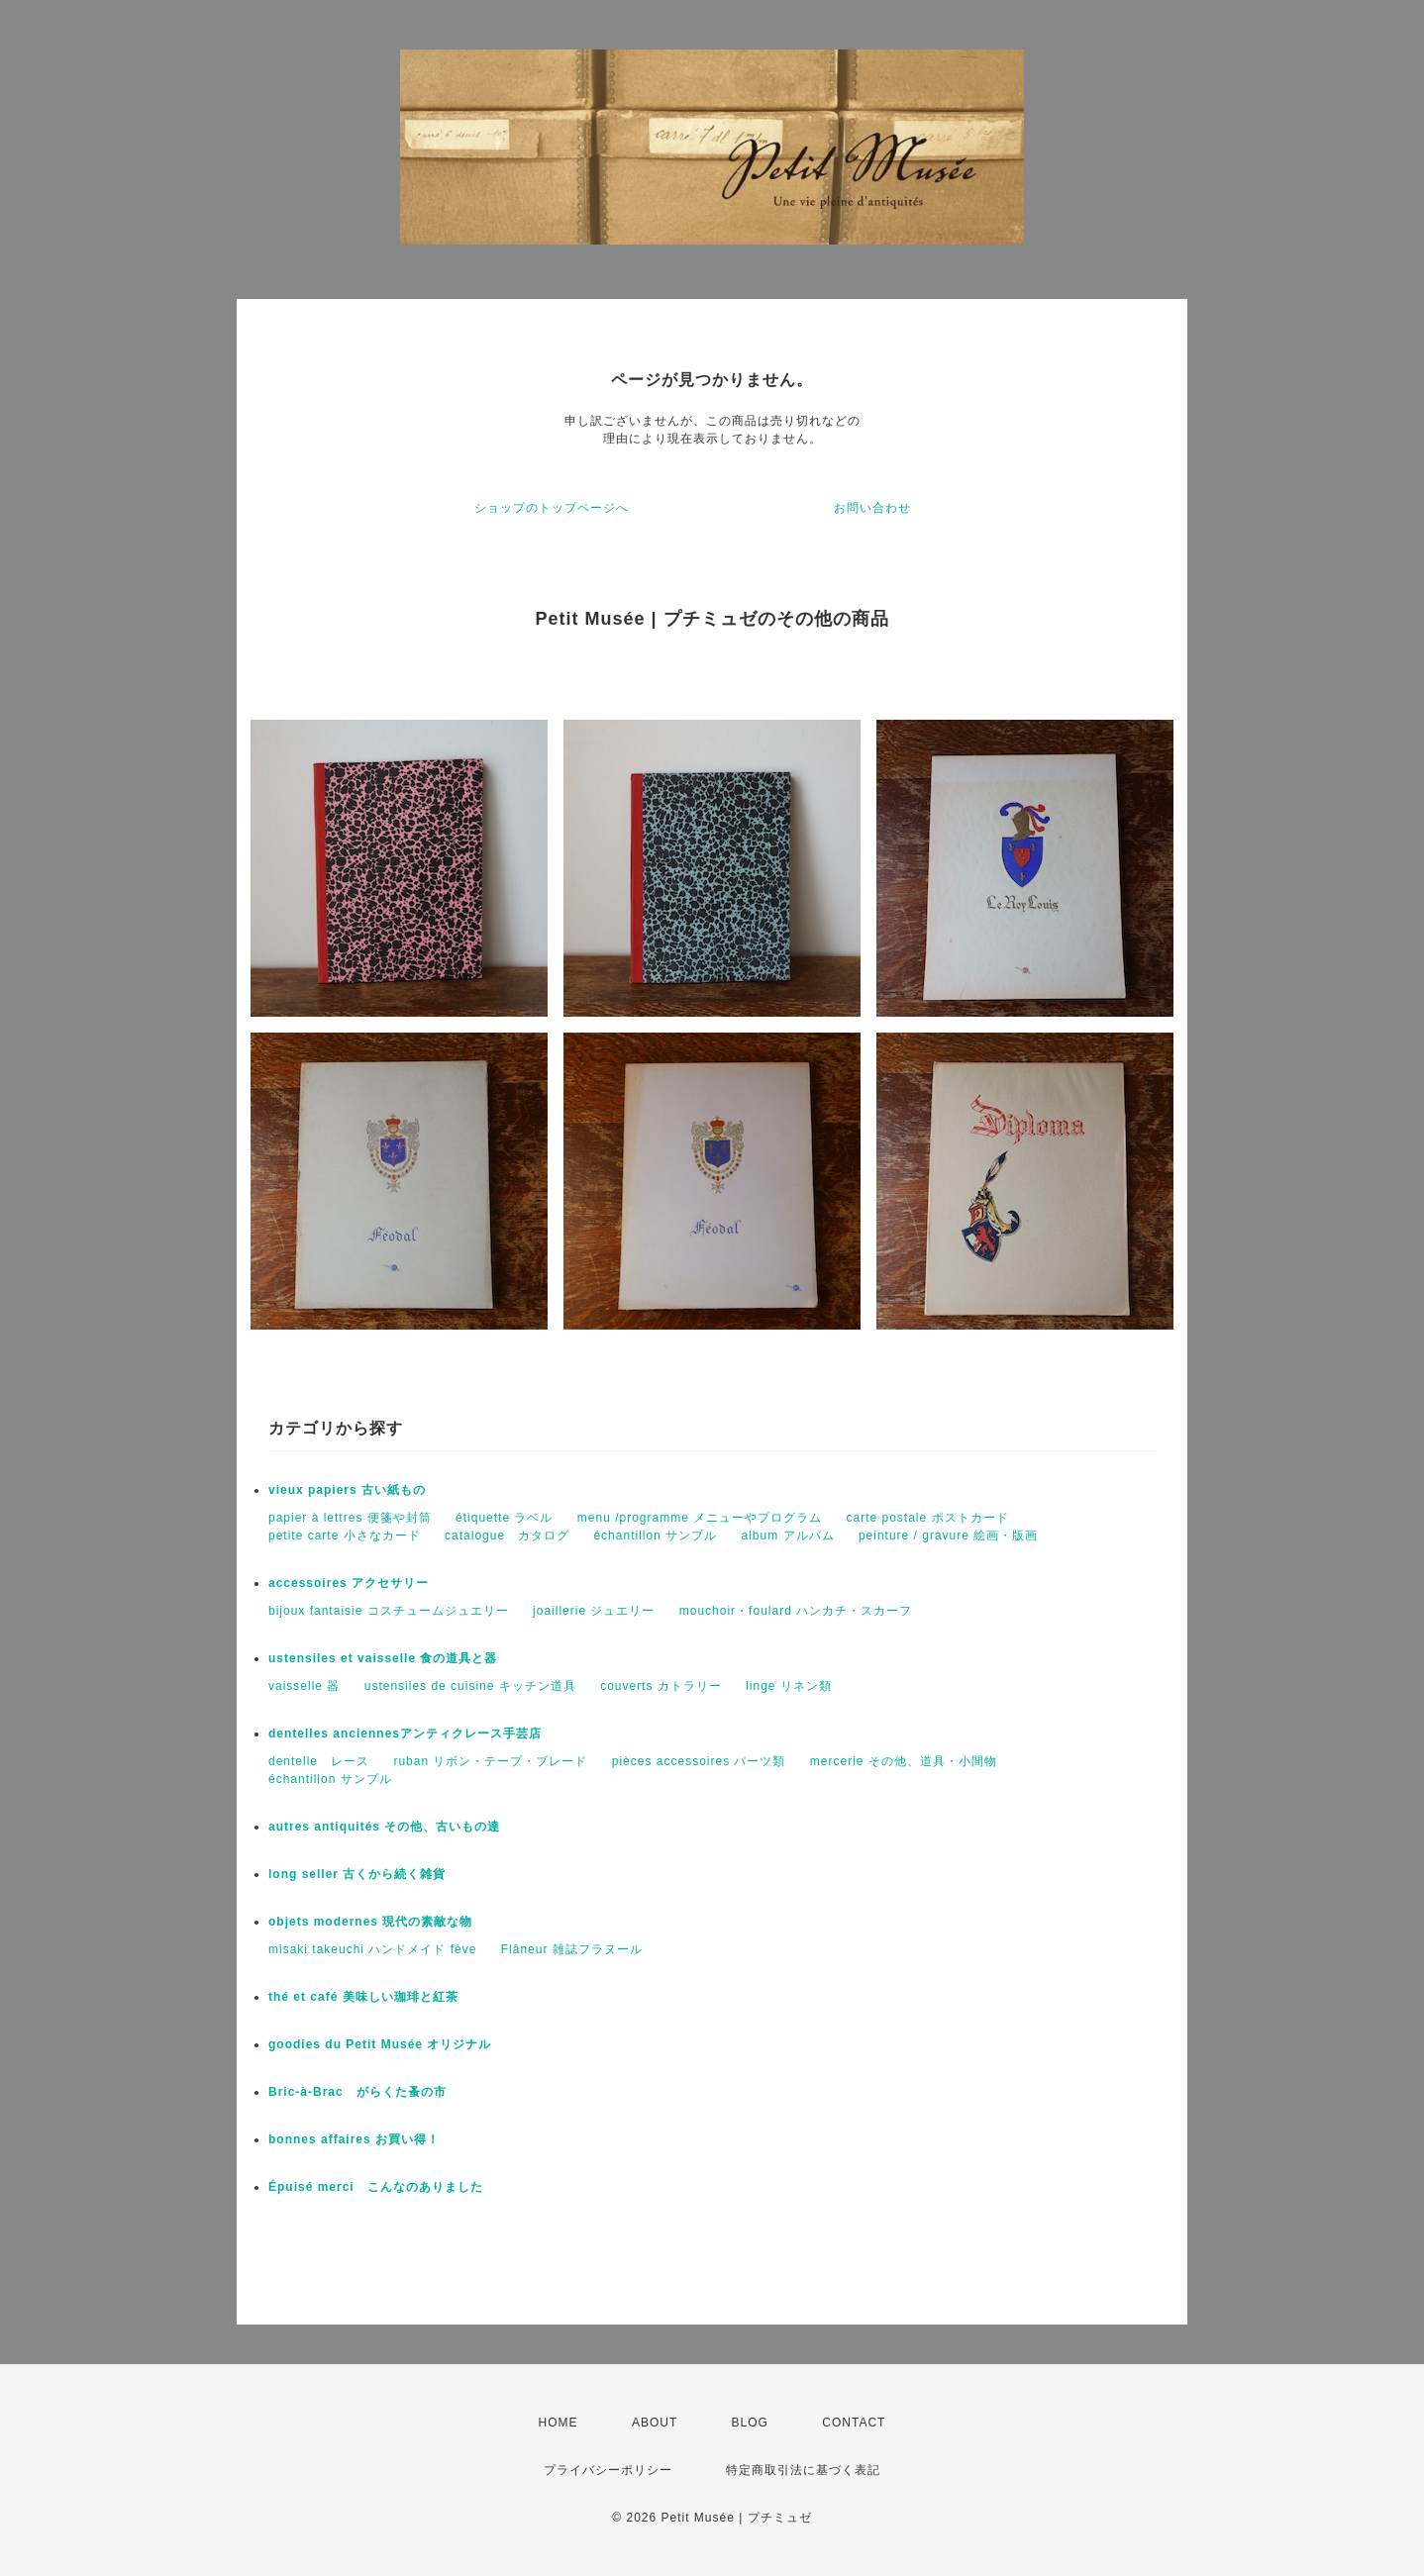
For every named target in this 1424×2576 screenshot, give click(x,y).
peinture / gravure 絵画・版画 (948, 1535)
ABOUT (654, 2422)
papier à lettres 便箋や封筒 (350, 1518)
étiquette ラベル (504, 1518)
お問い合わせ (872, 508)
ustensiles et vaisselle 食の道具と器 (382, 1658)
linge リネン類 (789, 1686)
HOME (558, 2422)
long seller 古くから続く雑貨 (357, 1874)
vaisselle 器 (304, 1686)
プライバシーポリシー (608, 2470)
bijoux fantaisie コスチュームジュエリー (388, 1611)
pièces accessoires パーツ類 (699, 1761)
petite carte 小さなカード (344, 1535)
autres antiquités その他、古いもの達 (384, 1826)
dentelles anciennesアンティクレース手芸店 (405, 1733)
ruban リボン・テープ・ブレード (490, 1761)
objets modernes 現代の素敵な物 (370, 1922)
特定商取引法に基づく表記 (803, 2470)
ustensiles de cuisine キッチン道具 (470, 1686)
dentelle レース (318, 1761)
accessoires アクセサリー (348, 1583)
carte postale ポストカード (928, 1518)
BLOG (750, 2422)
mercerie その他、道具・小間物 (903, 1761)
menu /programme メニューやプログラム (699, 1518)
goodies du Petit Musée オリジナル (379, 2044)
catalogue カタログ (507, 1535)
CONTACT (853, 2422)
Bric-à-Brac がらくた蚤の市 (357, 2092)
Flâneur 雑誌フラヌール (572, 1949)
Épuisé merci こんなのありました (375, 2187)
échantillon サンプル (655, 1535)
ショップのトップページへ (551, 508)
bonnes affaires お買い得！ (354, 2139)
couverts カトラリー (661, 1686)
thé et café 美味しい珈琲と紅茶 (363, 1997)
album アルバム (788, 1535)
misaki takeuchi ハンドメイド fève (372, 1949)
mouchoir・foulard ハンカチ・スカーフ (795, 1611)
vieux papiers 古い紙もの (347, 1490)
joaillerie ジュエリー (594, 1611)
